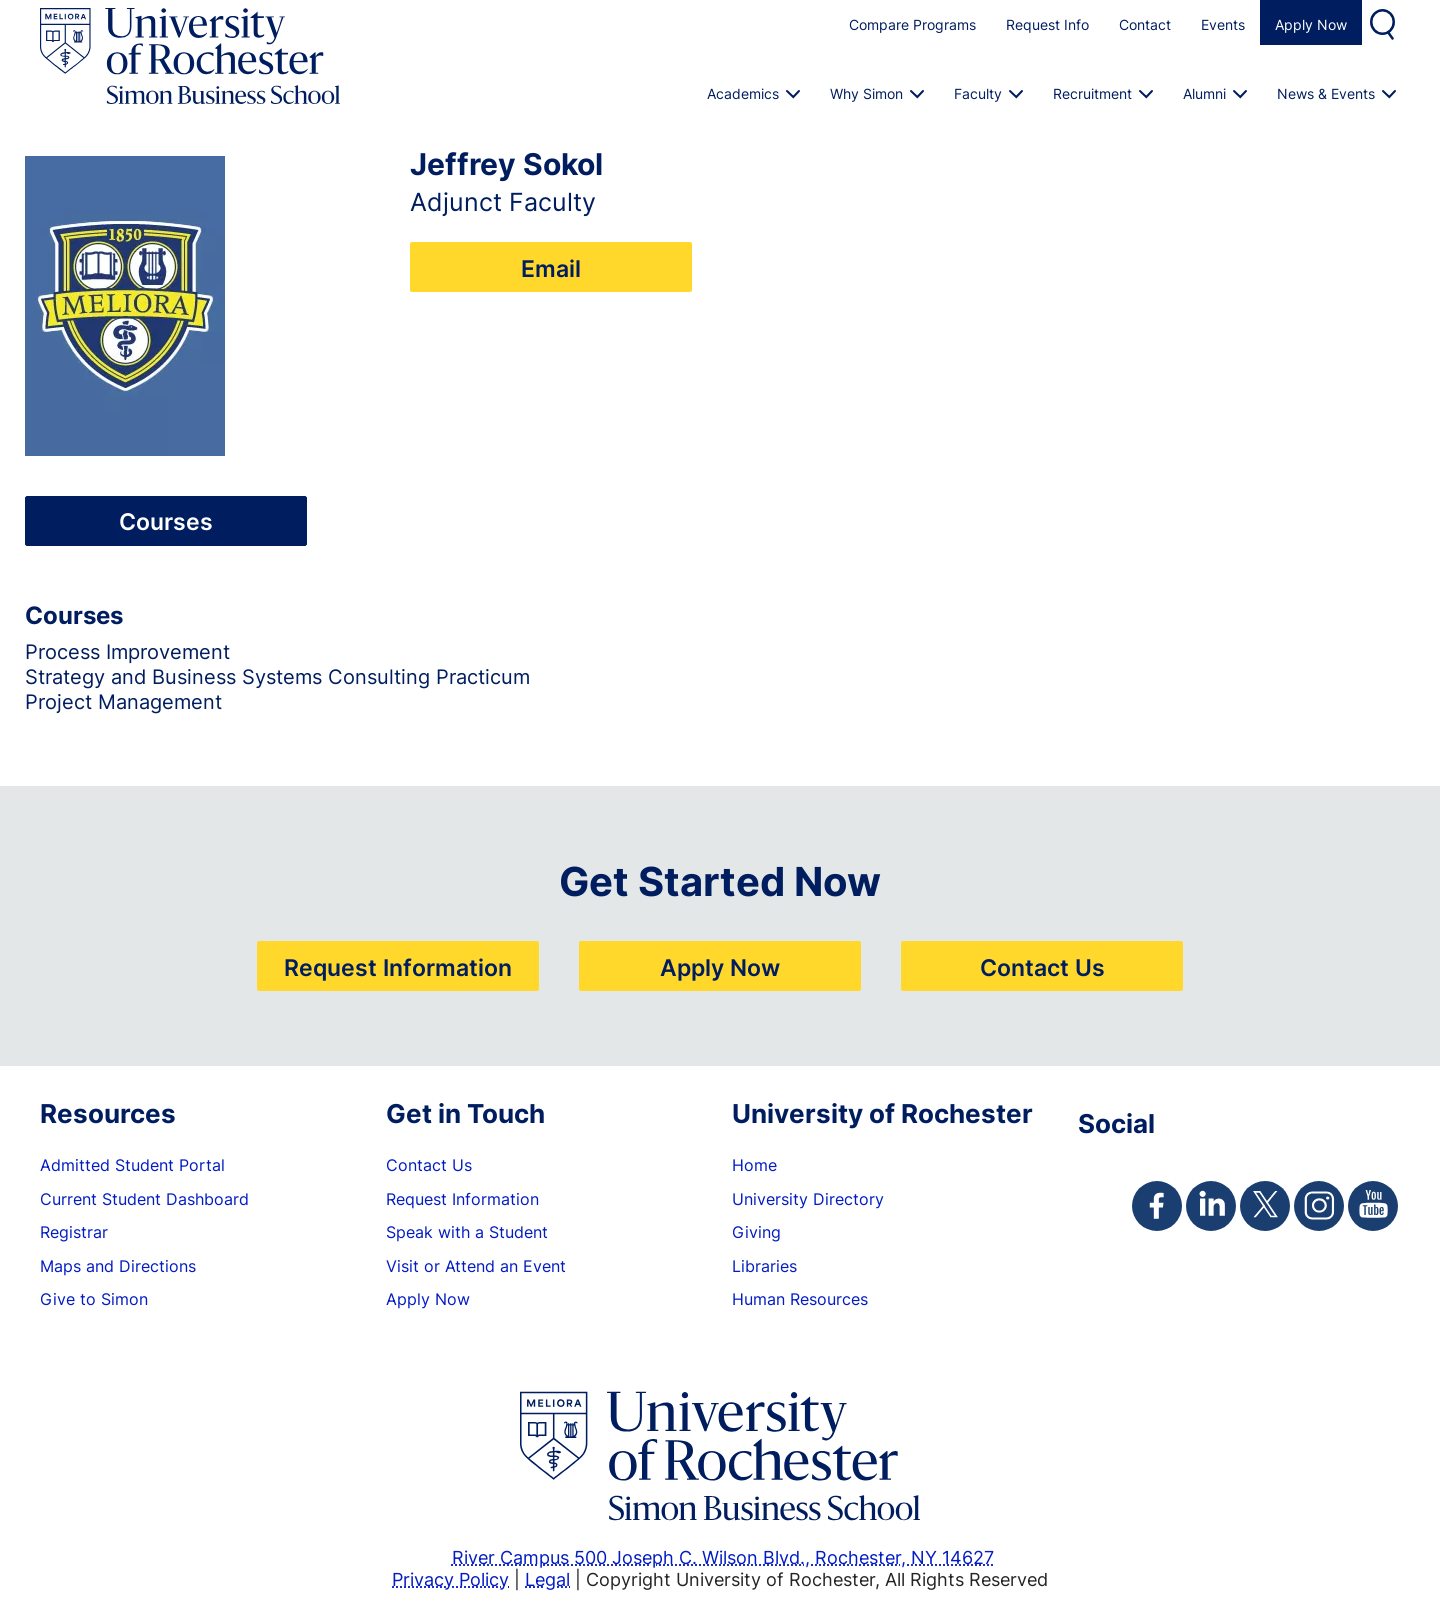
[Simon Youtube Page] (1373, 1206)
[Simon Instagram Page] (1319, 1206)
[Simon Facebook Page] (1157, 1206)
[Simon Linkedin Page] (1211, 1206)
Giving (756, 1232)
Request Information (398, 967)
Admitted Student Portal (132, 1165)
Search (1385, 22)
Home (754, 1165)
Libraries (764, 1266)
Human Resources (800, 1299)
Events (1223, 24)
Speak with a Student (467, 1232)
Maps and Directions (118, 1266)
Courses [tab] (166, 521)
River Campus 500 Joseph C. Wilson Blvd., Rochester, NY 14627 (723, 1557)
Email (551, 268)
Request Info (1047, 24)
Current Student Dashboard (144, 1199)
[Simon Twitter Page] (1265, 1206)
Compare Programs (912, 24)
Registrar (74, 1232)
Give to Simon (94, 1299)
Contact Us (1042, 967)
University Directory (808, 1199)
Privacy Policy (450, 1579)
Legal (547, 1579)
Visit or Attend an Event (476, 1266)
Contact (1145, 24)
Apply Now (1311, 24)
